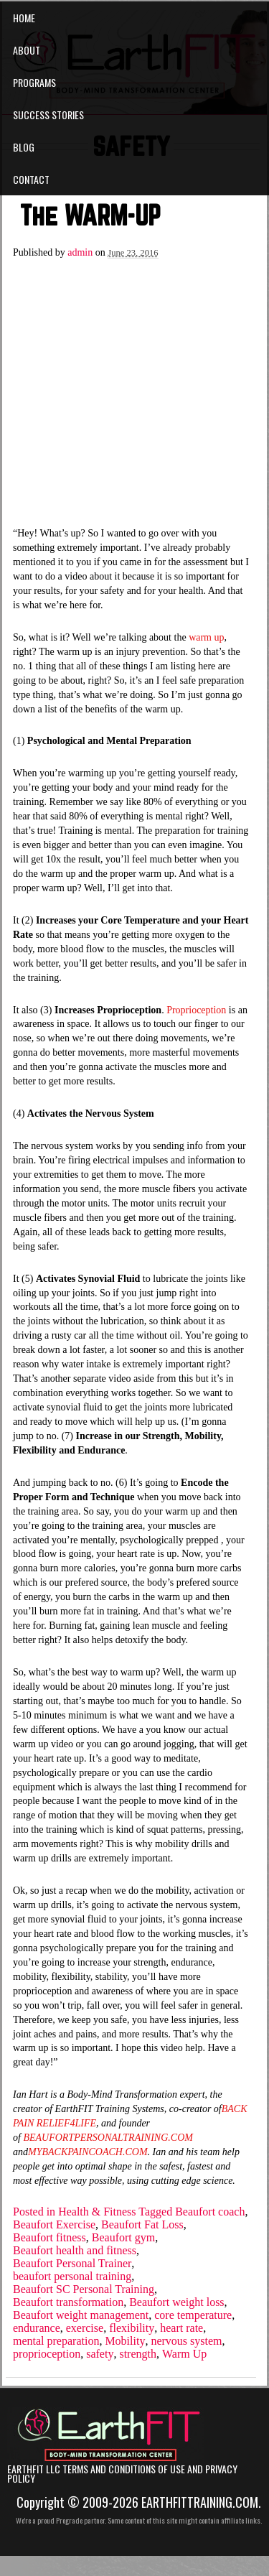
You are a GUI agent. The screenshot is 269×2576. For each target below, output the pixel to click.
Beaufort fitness (49, 2237)
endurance (36, 2328)
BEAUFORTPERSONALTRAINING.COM (108, 2137)
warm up (206, 637)
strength (137, 2354)
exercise (84, 2328)
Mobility (125, 2341)
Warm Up (184, 2354)
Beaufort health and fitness (74, 2250)
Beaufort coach (210, 2212)
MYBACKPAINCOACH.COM (88, 2152)
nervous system (186, 2341)
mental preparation (56, 2341)
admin (80, 252)
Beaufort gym (123, 2237)
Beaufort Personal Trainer (72, 2263)
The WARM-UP (90, 215)
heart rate (181, 2328)
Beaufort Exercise (54, 2225)
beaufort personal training (72, 2276)
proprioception (46, 2354)
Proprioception (196, 1010)
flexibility (131, 2328)
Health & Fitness (97, 2212)
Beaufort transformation (68, 2302)
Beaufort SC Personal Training (83, 2289)
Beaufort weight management (80, 2315)
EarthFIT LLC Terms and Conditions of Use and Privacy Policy (122, 2474)
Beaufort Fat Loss (142, 2225)
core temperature (193, 2315)
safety (99, 2354)
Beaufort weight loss (176, 2302)
